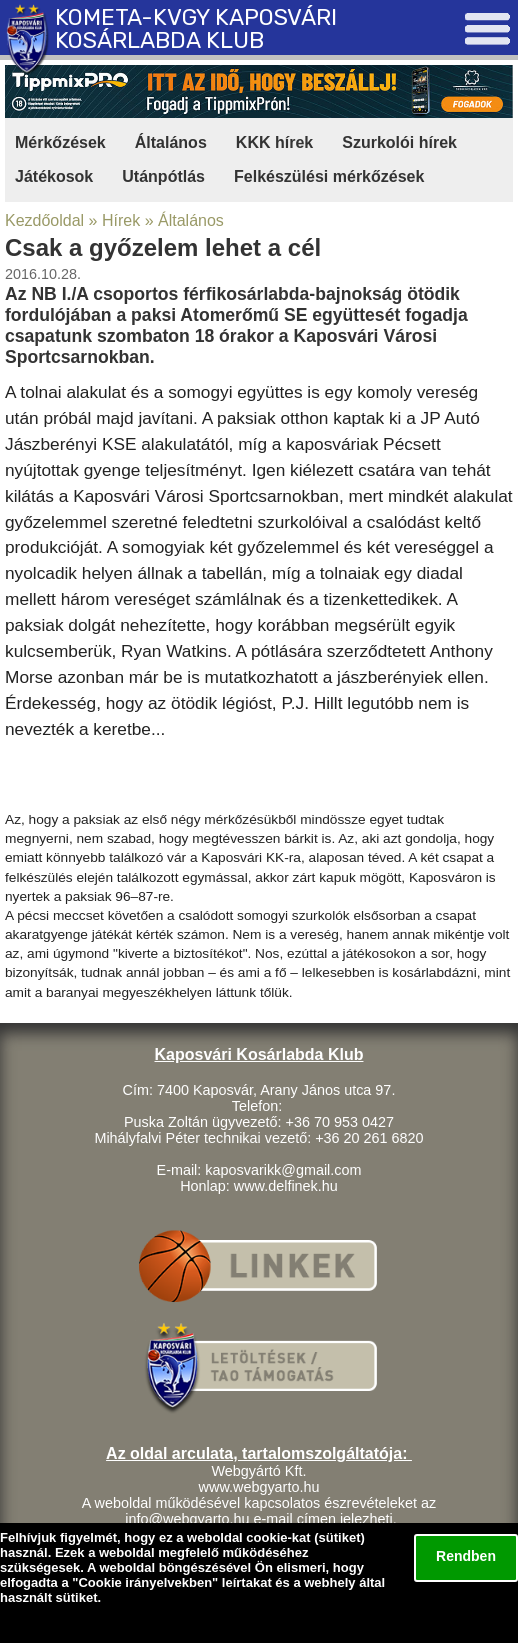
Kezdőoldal (44, 220)
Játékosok (54, 176)
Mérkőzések (60, 142)
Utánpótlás (163, 176)
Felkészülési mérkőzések (329, 176)
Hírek (121, 220)
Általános (171, 142)
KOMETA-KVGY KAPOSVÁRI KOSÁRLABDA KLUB (196, 29)
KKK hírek (274, 142)
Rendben (466, 1556)
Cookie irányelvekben (145, 1582)
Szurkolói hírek (399, 142)
